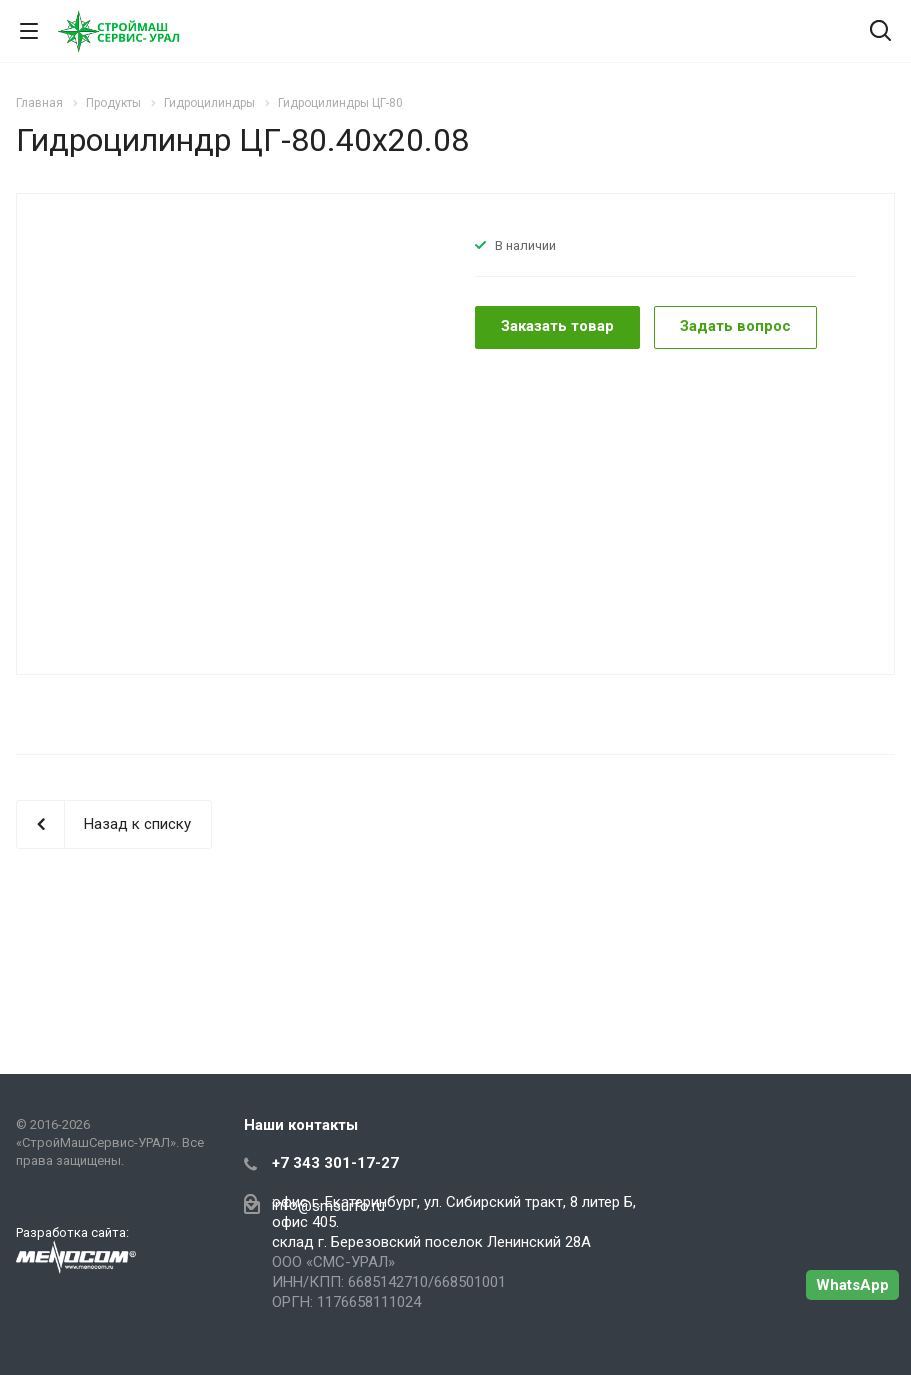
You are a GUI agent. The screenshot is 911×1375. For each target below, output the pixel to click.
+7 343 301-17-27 (335, 1163)
